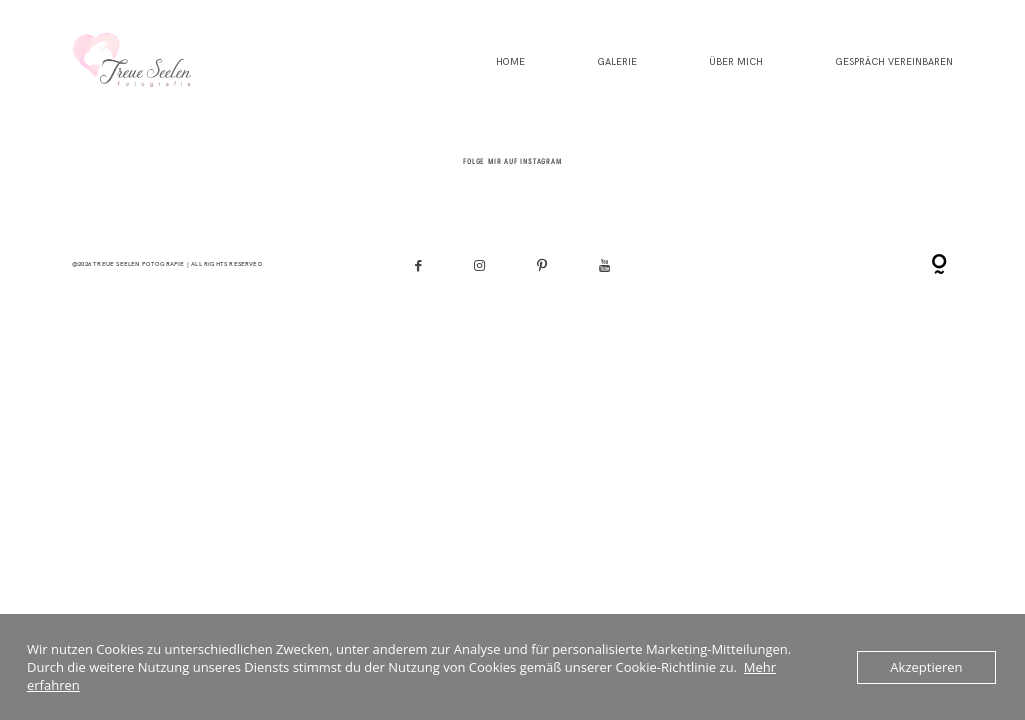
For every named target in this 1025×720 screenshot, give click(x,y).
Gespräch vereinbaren (894, 62)
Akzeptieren (926, 667)
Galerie (617, 62)
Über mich (736, 62)
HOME (510, 62)
